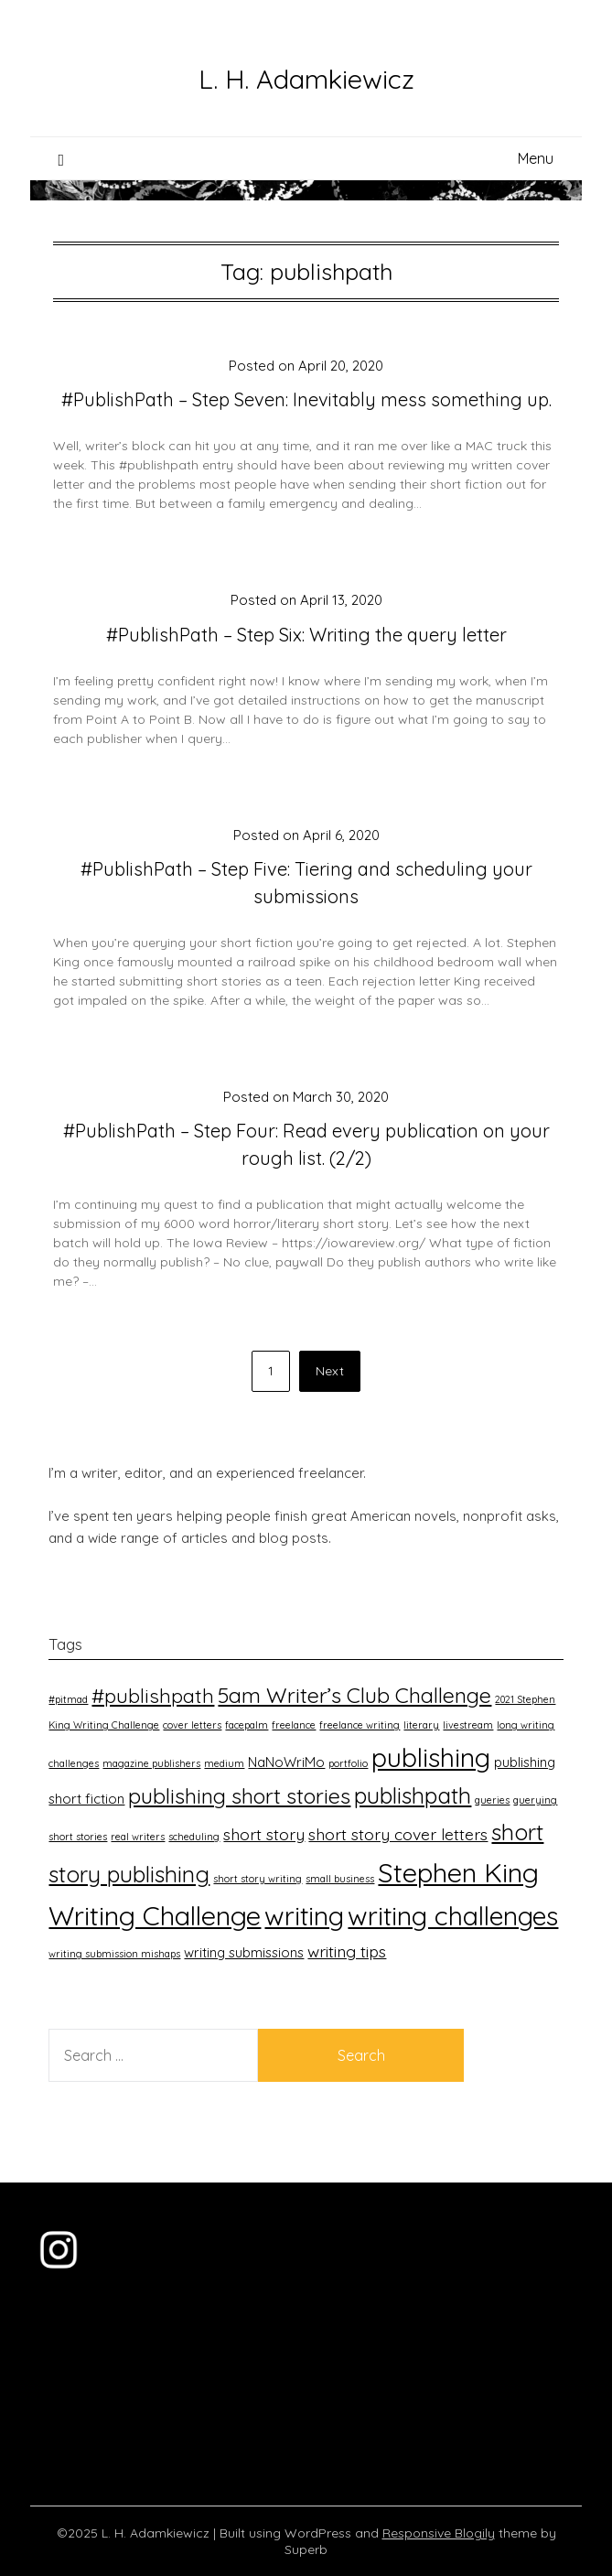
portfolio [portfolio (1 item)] (348, 1763)
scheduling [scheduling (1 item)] (194, 1836)
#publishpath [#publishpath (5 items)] (152, 1695)
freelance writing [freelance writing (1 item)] (359, 1725)
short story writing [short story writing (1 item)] (257, 1878)
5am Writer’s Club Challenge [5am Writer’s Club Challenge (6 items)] (354, 1695)
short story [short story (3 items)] (264, 1834)
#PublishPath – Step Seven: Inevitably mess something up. (306, 399)
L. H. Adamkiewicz (306, 78)
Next (330, 1371)
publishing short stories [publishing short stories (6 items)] (239, 1796)
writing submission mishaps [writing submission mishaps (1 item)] (114, 1953)
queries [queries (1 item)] (492, 1800)
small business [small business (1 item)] (340, 1878)
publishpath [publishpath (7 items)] (412, 1795)
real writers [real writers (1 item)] (138, 1836)
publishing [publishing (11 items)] (430, 1757)
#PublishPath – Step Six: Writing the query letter (306, 634)
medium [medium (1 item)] (224, 1763)
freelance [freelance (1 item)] (294, 1725)
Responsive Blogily (438, 2533)
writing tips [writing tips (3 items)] (346, 1951)
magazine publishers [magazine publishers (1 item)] (151, 1763)
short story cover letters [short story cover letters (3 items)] (398, 1834)
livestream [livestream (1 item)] (468, 1725)
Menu (535, 158)
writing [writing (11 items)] (304, 1915)
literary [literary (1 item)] (421, 1725)
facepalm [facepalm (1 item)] (246, 1725)
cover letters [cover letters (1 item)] (192, 1725)
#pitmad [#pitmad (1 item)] (68, 1699)
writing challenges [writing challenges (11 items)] (453, 1915)
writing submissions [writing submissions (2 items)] (244, 1952)
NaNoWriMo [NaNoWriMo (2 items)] (286, 1762)
